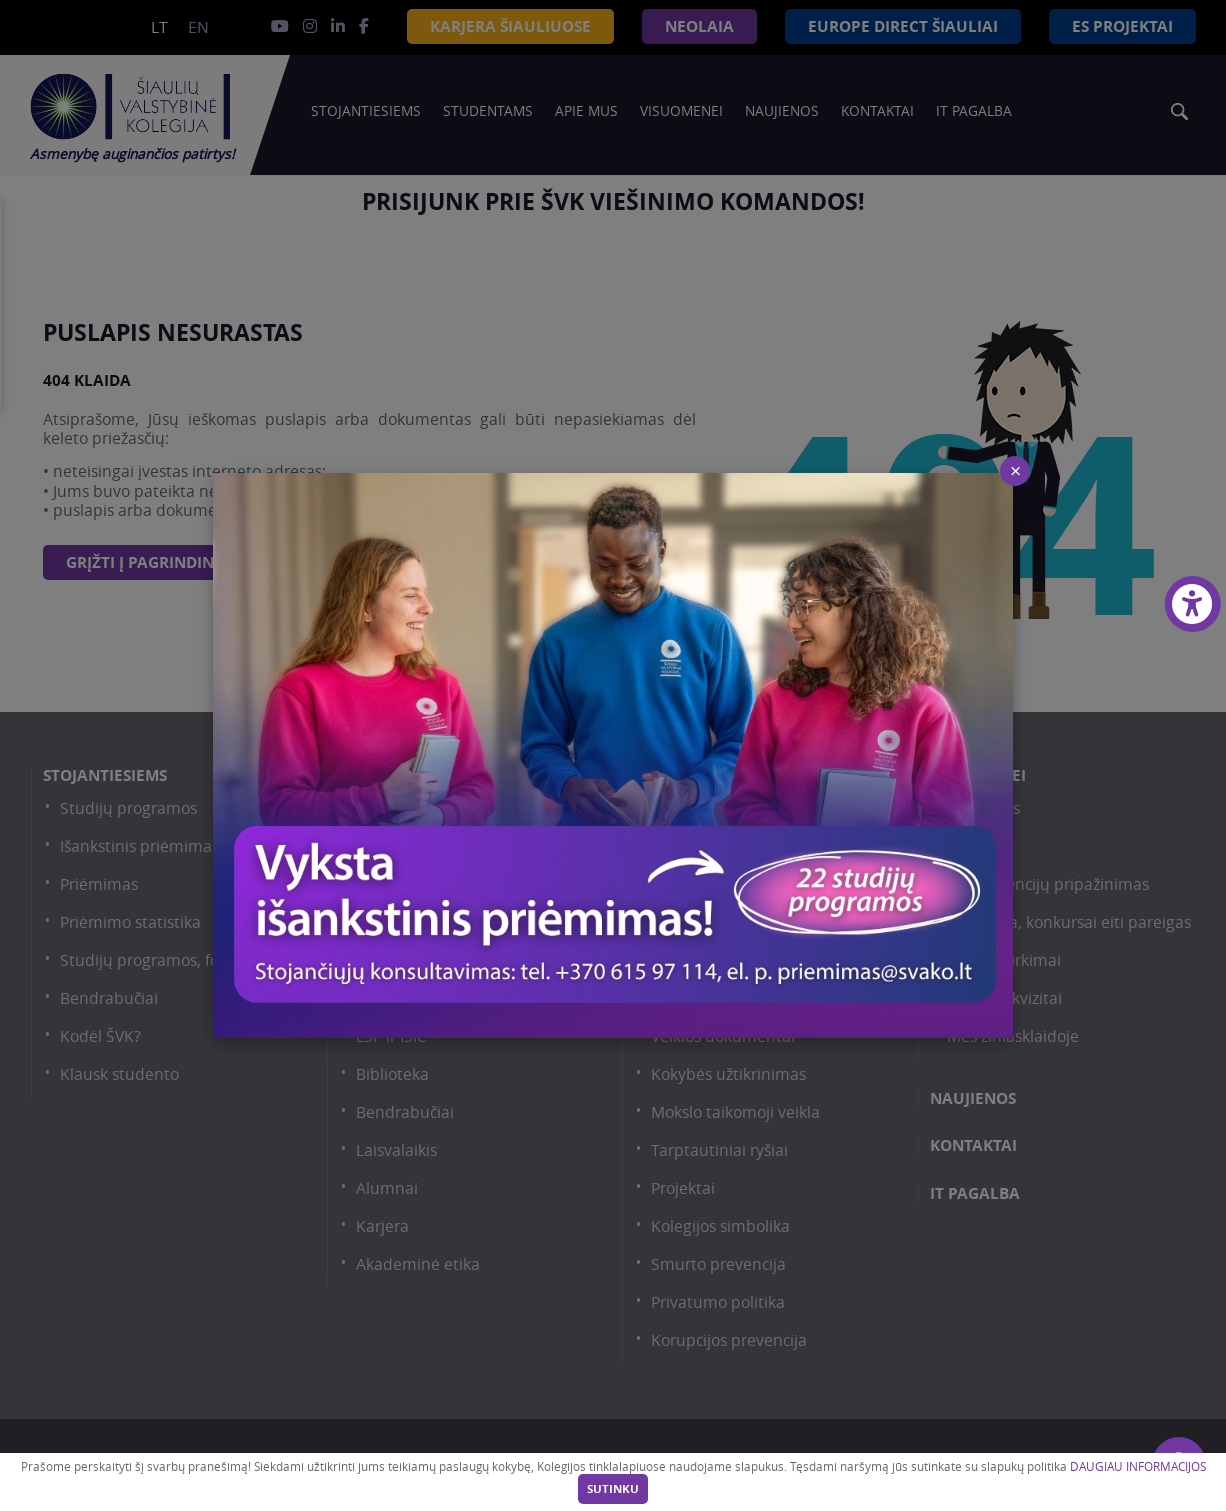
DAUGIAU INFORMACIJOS (1138, 1466)
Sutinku (613, 1489)
